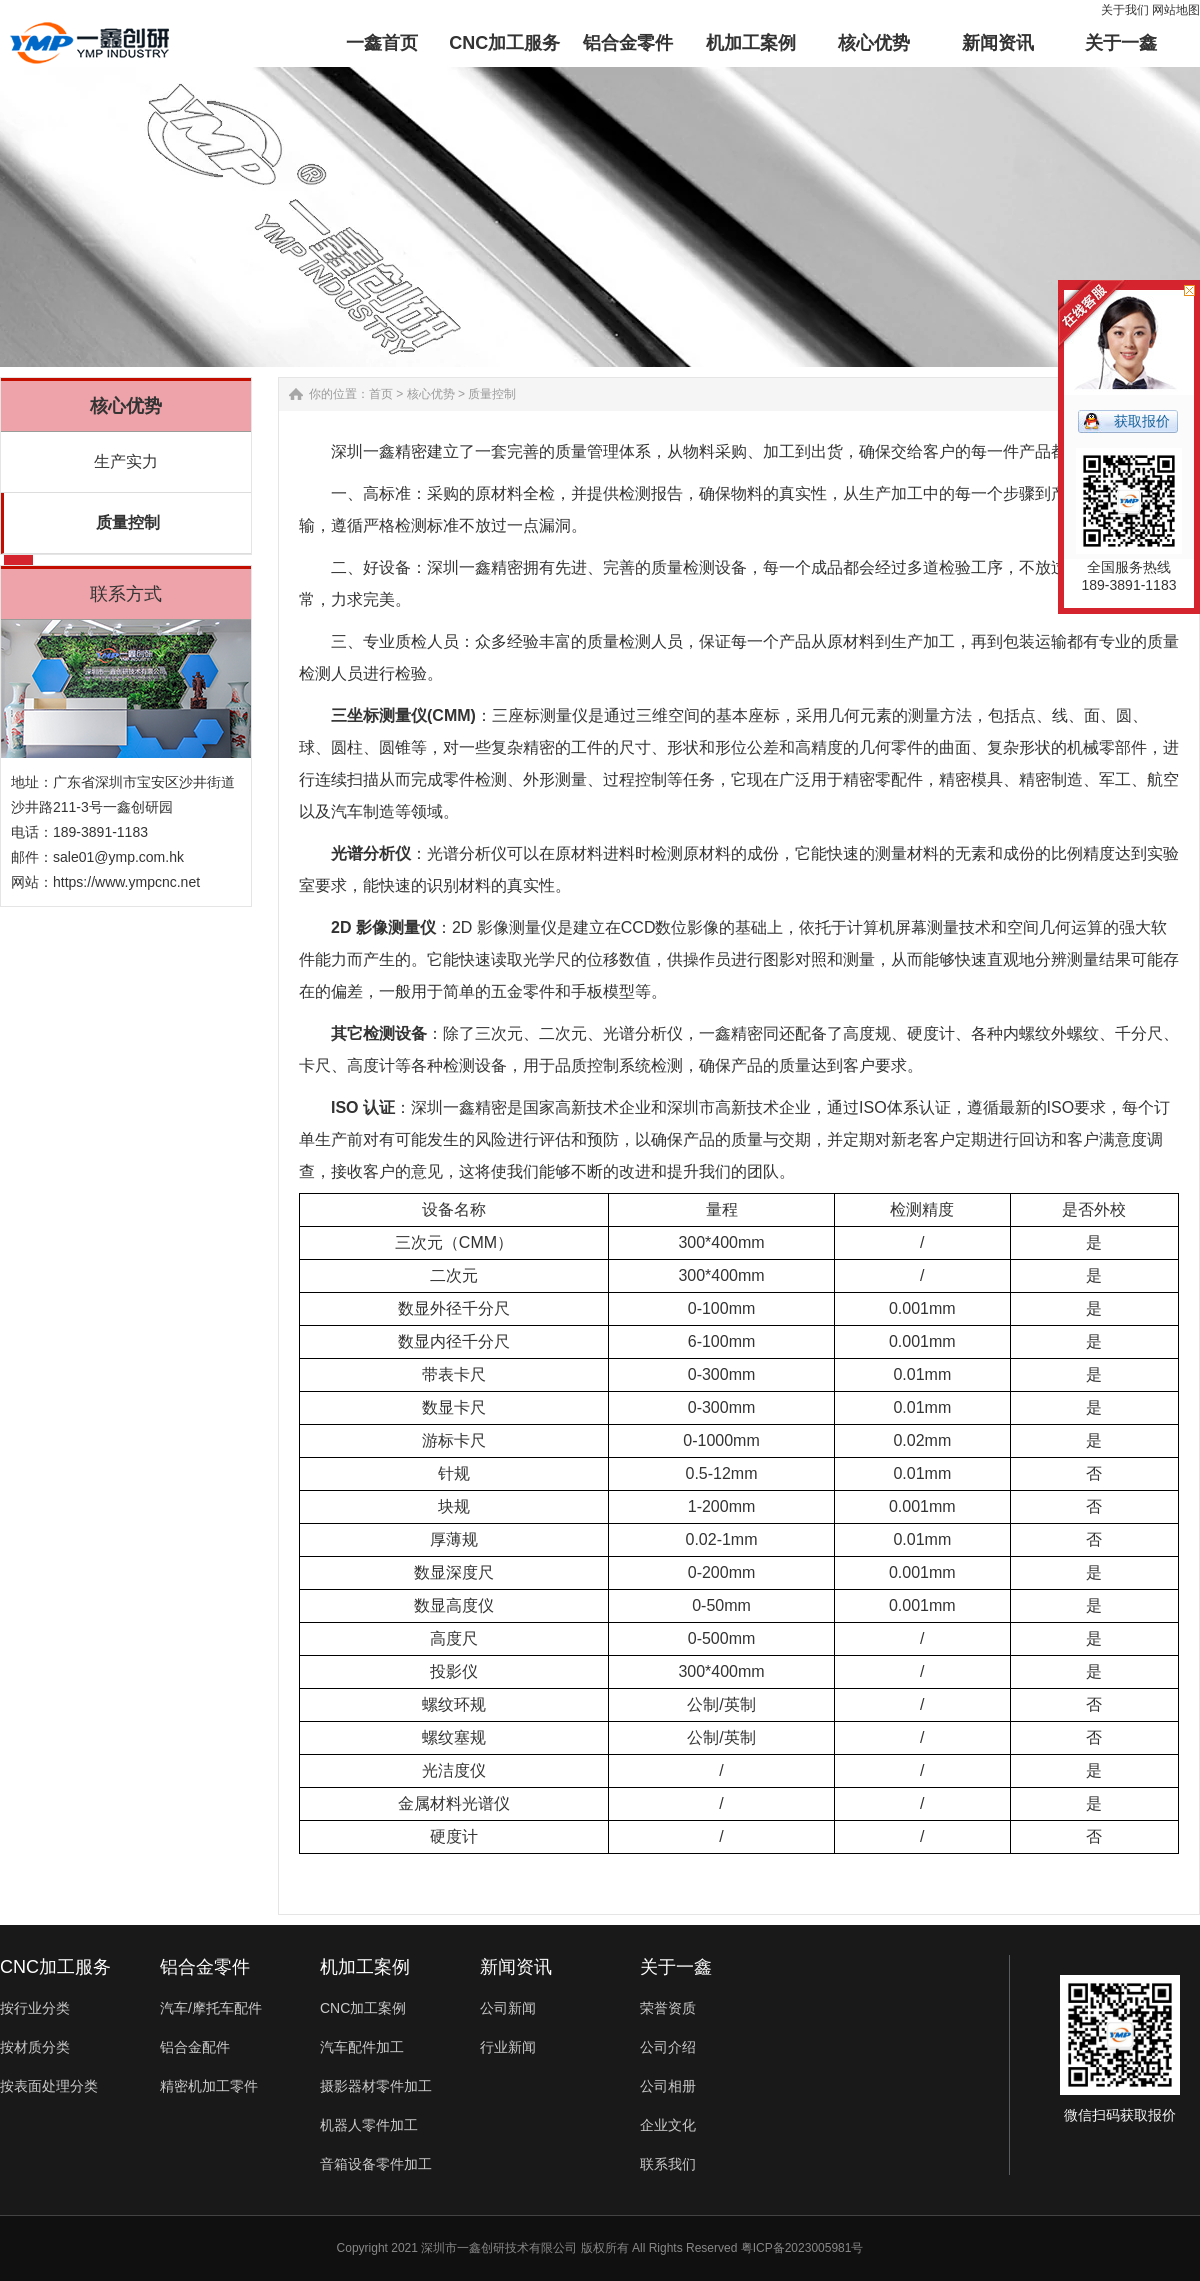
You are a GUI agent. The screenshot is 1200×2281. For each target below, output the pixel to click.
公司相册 (668, 2086)
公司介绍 (668, 2047)
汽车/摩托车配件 (211, 2008)
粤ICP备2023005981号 (802, 2248)
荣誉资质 (668, 2008)
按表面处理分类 (49, 2086)
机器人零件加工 (369, 2125)
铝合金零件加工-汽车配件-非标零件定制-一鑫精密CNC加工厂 (89, 43)
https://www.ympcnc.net (126, 882)
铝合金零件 (205, 1967)
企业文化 (668, 2125)
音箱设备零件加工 (376, 2164)
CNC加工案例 (363, 2008)
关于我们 (1125, 10)
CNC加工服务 (55, 1967)
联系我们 (668, 2164)
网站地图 (1176, 10)
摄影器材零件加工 (376, 2086)
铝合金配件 (195, 2047)
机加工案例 (365, 1967)
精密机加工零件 (209, 2086)
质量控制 (128, 522)
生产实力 (126, 461)
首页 (381, 394)
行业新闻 (508, 2047)
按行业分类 (35, 2008)
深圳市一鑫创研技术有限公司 (499, 2248)
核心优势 (431, 394)
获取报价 (1142, 421)
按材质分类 (35, 2047)
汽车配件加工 (362, 2047)
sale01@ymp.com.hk (118, 857)
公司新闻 (508, 2008)
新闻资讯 (516, 1967)
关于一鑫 (676, 1967)
